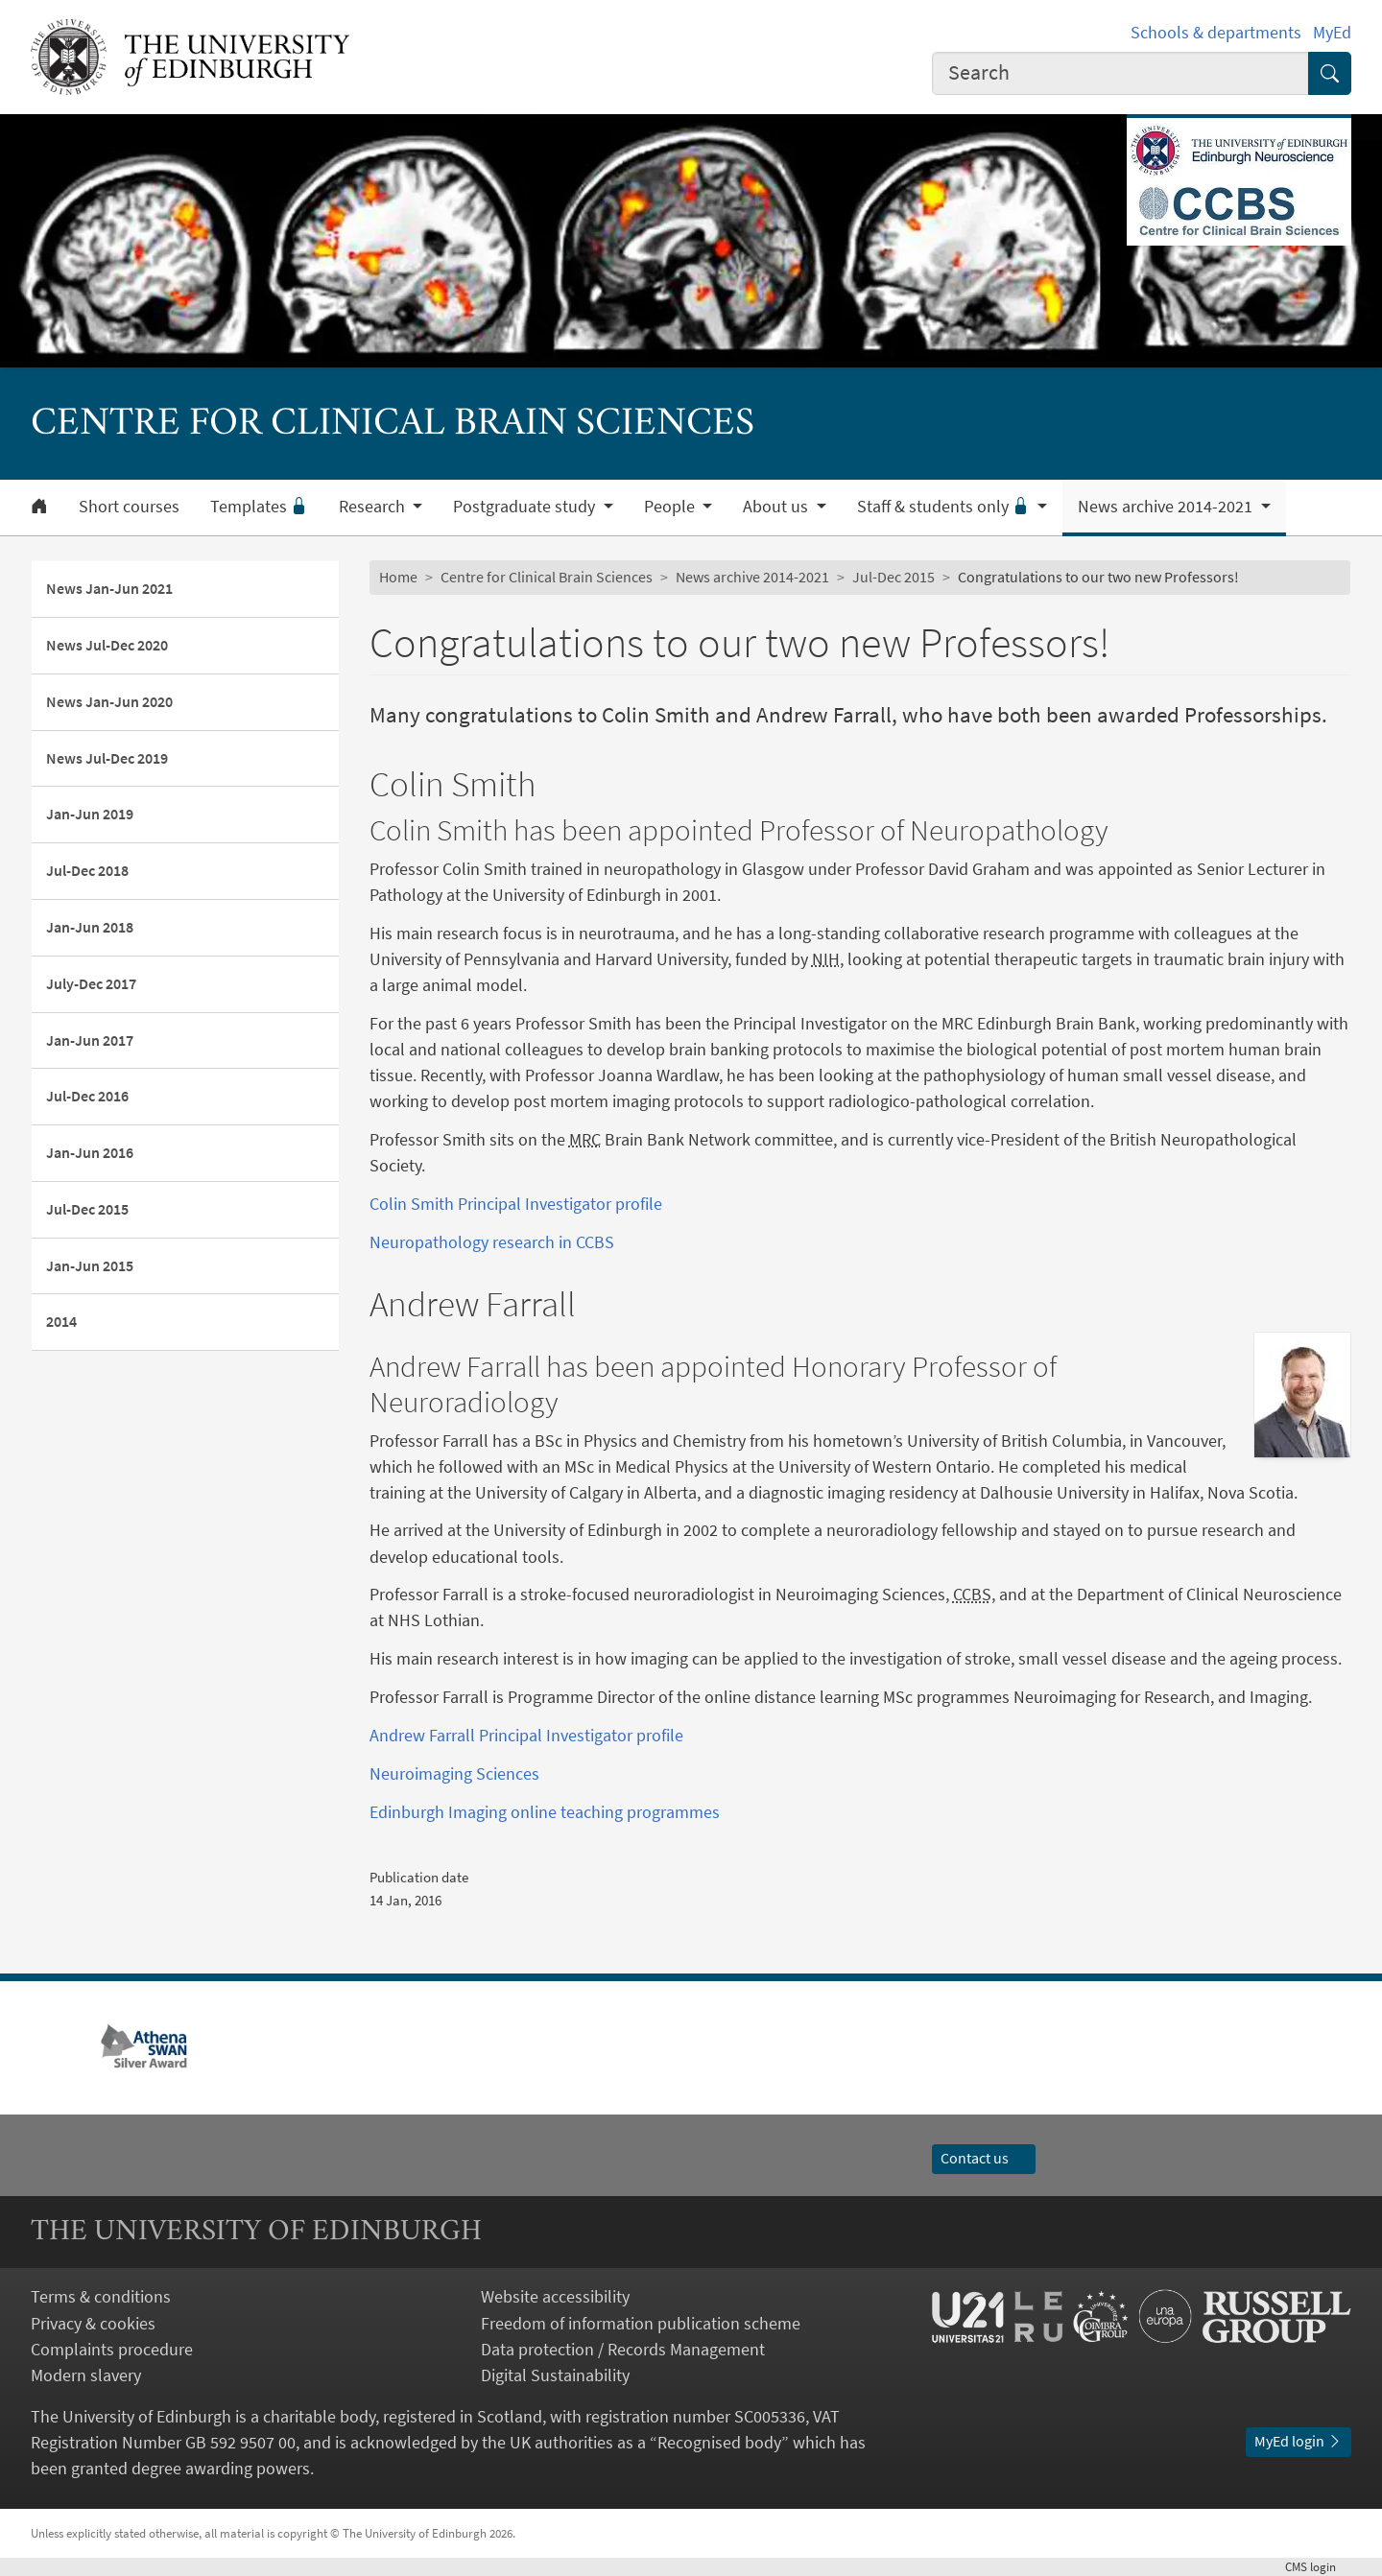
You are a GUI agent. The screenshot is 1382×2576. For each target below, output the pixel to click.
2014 (61, 1321)
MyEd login (1298, 2440)
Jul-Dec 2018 (87, 870)
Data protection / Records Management (623, 2349)
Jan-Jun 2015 (89, 1265)
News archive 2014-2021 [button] (1167, 506)
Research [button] (374, 506)
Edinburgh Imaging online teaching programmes (544, 1812)
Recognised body (719, 2442)
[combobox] (1121, 73)
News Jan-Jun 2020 (109, 701)
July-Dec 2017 (91, 983)
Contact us (984, 2157)
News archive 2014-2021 (752, 576)
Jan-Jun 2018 (89, 926)
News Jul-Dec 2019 (107, 758)
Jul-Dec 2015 (87, 1208)
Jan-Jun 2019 (89, 813)
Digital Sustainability (555, 2375)
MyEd (1332, 32)
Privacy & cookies (93, 2323)
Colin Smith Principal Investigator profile (515, 1204)
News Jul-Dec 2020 (107, 644)
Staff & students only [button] (945, 506)
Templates (259, 506)
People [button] (671, 506)
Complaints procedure (112, 2349)
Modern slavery (86, 2375)
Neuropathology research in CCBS (491, 1242)
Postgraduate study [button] (526, 506)
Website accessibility (555, 2296)
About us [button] (777, 506)
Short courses (129, 506)
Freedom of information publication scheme (640, 2323)
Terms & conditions (101, 2296)
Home (398, 576)
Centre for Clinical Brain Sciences (547, 576)
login (1318, 2566)
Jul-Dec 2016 (87, 1095)
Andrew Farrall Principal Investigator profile (526, 1735)
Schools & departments (1216, 32)
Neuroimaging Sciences (454, 1773)
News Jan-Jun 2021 (109, 588)
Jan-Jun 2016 (89, 1152)
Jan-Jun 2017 (89, 1040)
